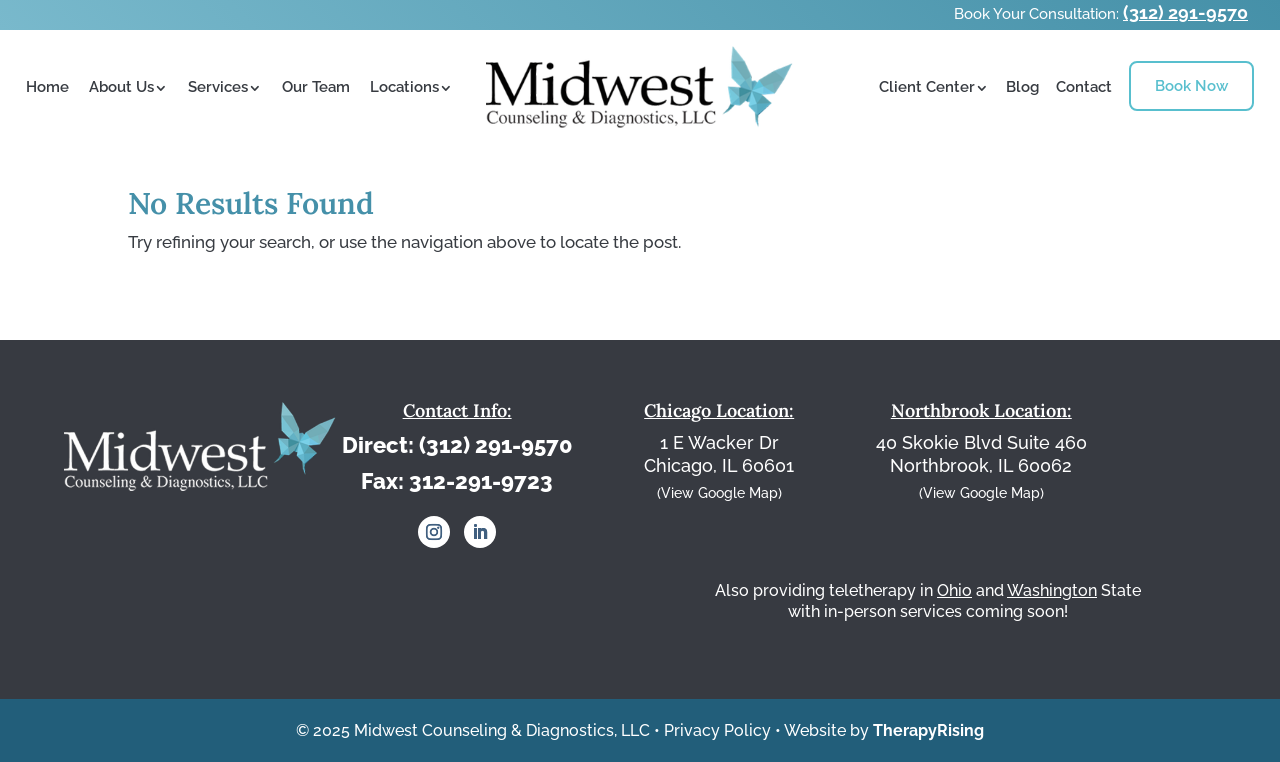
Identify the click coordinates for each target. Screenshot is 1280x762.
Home (47, 87)
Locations (404, 87)
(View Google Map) (719, 493)
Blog (1022, 87)
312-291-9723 (481, 481)
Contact (1084, 87)
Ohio (954, 590)
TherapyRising (928, 730)
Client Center (927, 87)
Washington (1052, 590)
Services (218, 87)
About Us (121, 87)
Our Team (316, 87)
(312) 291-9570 (1185, 12)
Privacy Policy (717, 730)
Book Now (1191, 86)
